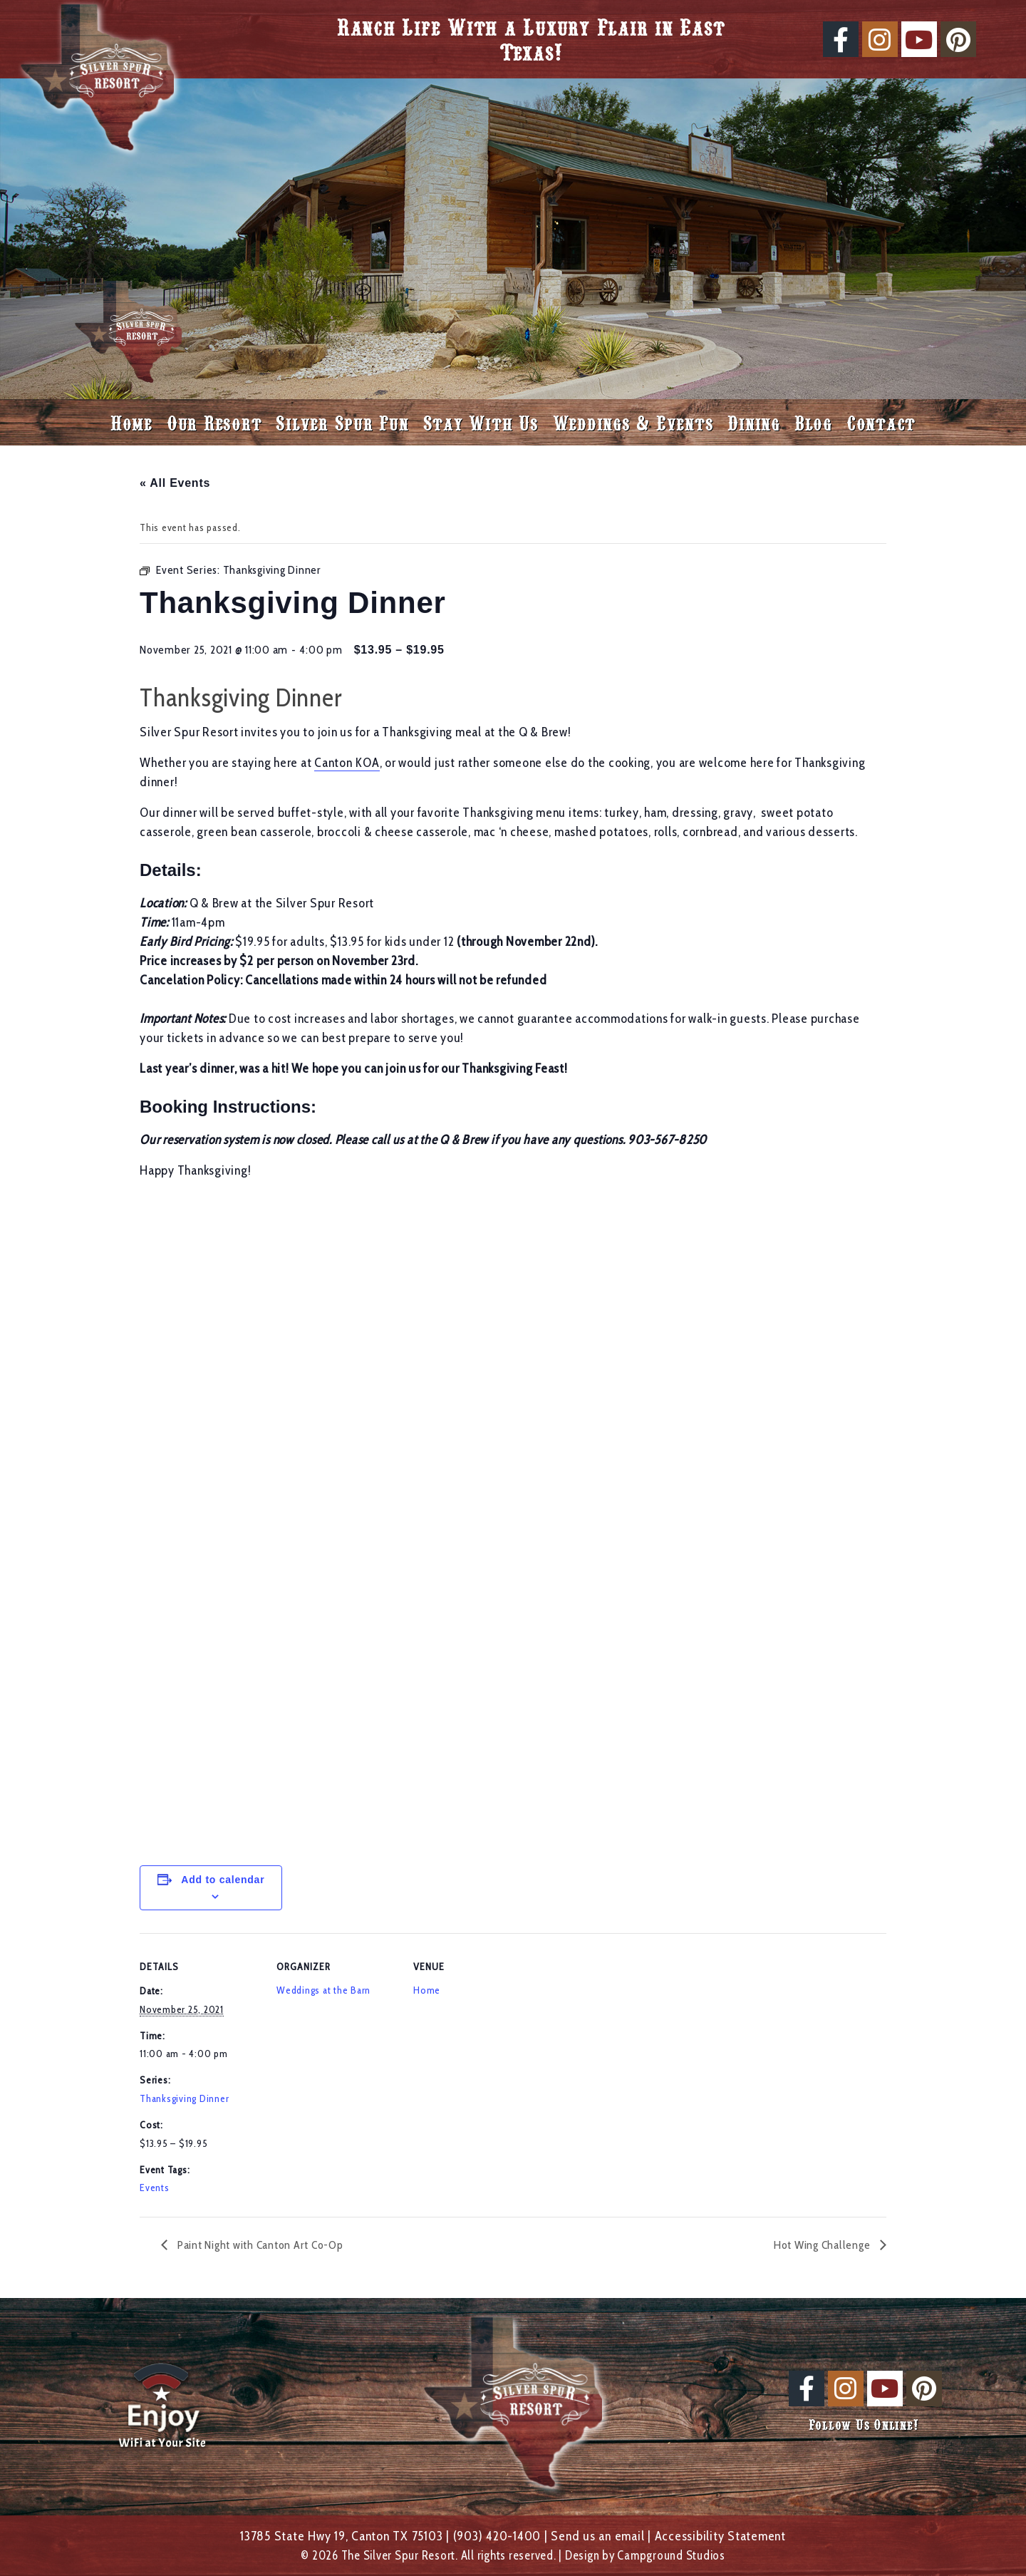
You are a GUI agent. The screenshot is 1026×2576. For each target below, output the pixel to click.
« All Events (175, 483)
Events (155, 2187)
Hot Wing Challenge (823, 2245)
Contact (881, 422)
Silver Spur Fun (342, 422)
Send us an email (597, 2536)
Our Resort (214, 422)
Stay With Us (481, 422)
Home (131, 422)
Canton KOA (347, 763)
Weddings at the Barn (323, 1990)
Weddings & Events (633, 422)
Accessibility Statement (720, 2536)
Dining (753, 422)
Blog (813, 422)
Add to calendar (222, 1879)
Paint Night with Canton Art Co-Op (259, 2245)
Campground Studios (671, 2555)
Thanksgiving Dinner (184, 2098)
